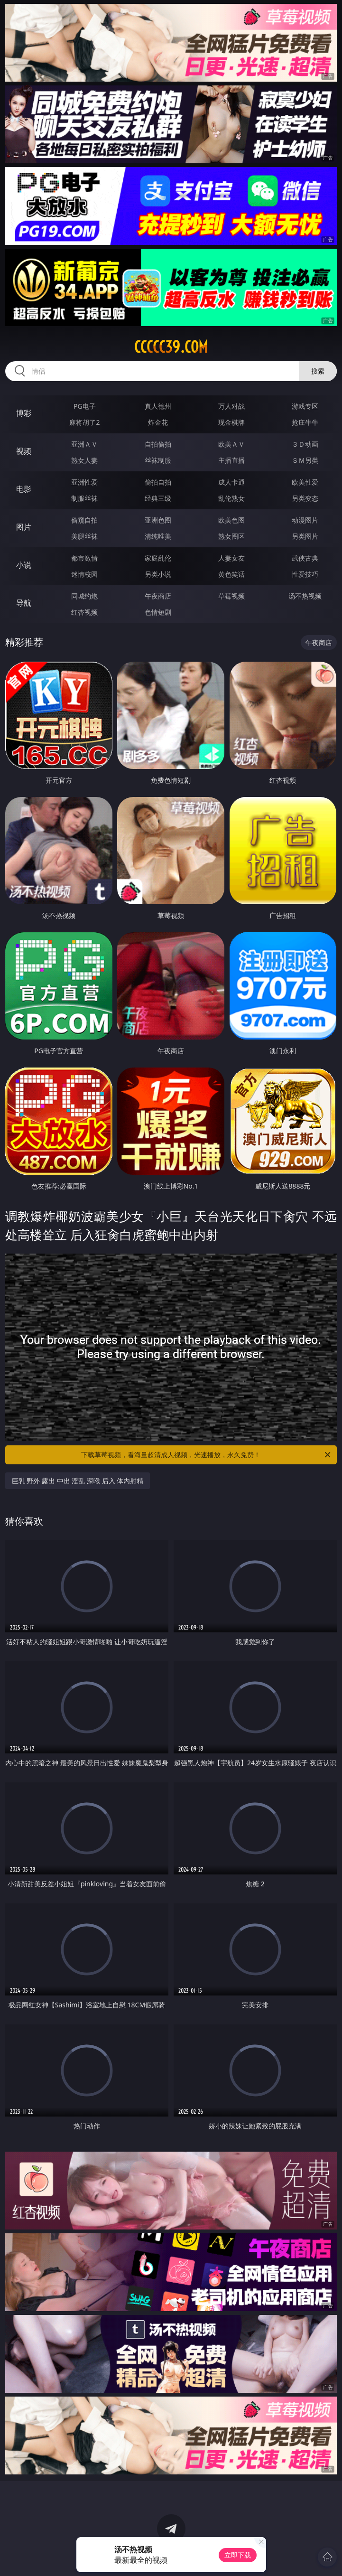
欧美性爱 (305, 482)
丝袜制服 (158, 460)
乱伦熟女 (231, 498)
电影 (23, 489)
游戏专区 (305, 406)
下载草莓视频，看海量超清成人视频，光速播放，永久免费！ (206, 1455)
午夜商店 (158, 595)
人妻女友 (231, 557)
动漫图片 (305, 520)
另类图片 (305, 536)
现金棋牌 (231, 422)
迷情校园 (84, 574)
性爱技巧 (305, 574)
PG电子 (85, 406)
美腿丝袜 (84, 536)
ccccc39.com (171, 346)
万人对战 (231, 406)
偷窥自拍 (84, 520)
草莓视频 (231, 595)
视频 (23, 451)
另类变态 (305, 498)
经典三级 (158, 498)
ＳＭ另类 (305, 460)
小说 (23, 565)
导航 (23, 603)
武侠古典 (305, 557)
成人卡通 (231, 482)
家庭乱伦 (158, 557)
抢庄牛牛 (305, 422)
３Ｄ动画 (305, 444)
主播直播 (231, 460)
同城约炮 (84, 595)
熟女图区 (231, 536)
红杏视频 (84, 612)
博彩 (23, 413)
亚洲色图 (158, 520)
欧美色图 (231, 520)
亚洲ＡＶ (84, 444)
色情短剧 (158, 612)
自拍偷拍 (158, 444)
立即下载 (237, 2554)
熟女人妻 (84, 460)
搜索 (317, 370)
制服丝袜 (84, 498)
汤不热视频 (305, 595)
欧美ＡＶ (231, 444)
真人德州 (158, 406)
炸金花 (158, 422)
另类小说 (158, 574)
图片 (23, 527)
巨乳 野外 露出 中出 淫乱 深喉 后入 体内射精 (77, 1480)
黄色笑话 (231, 574)
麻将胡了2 (84, 422)
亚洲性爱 (84, 482)
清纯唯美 (158, 536)
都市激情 (84, 557)
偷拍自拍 (158, 482)
